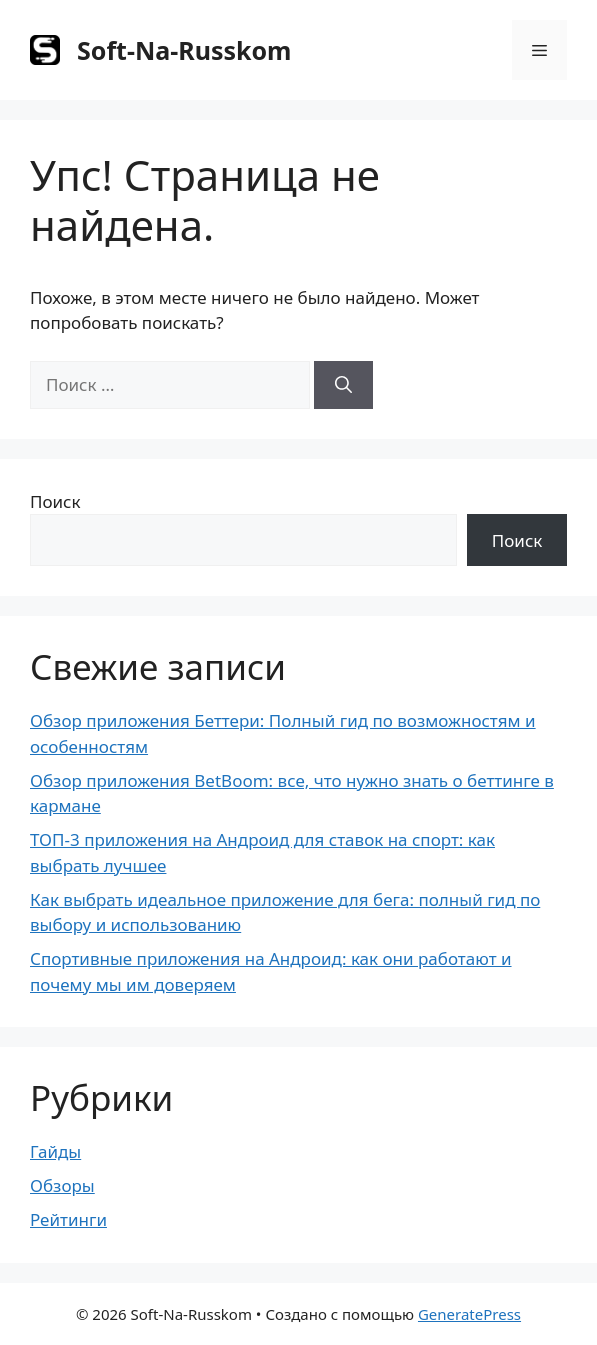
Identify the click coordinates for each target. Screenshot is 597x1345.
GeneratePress (469, 1314)
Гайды (55, 1151)
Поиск (55, 501)
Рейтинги (68, 1219)
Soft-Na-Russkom (184, 50)
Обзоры (62, 1185)
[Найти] (343, 385)
